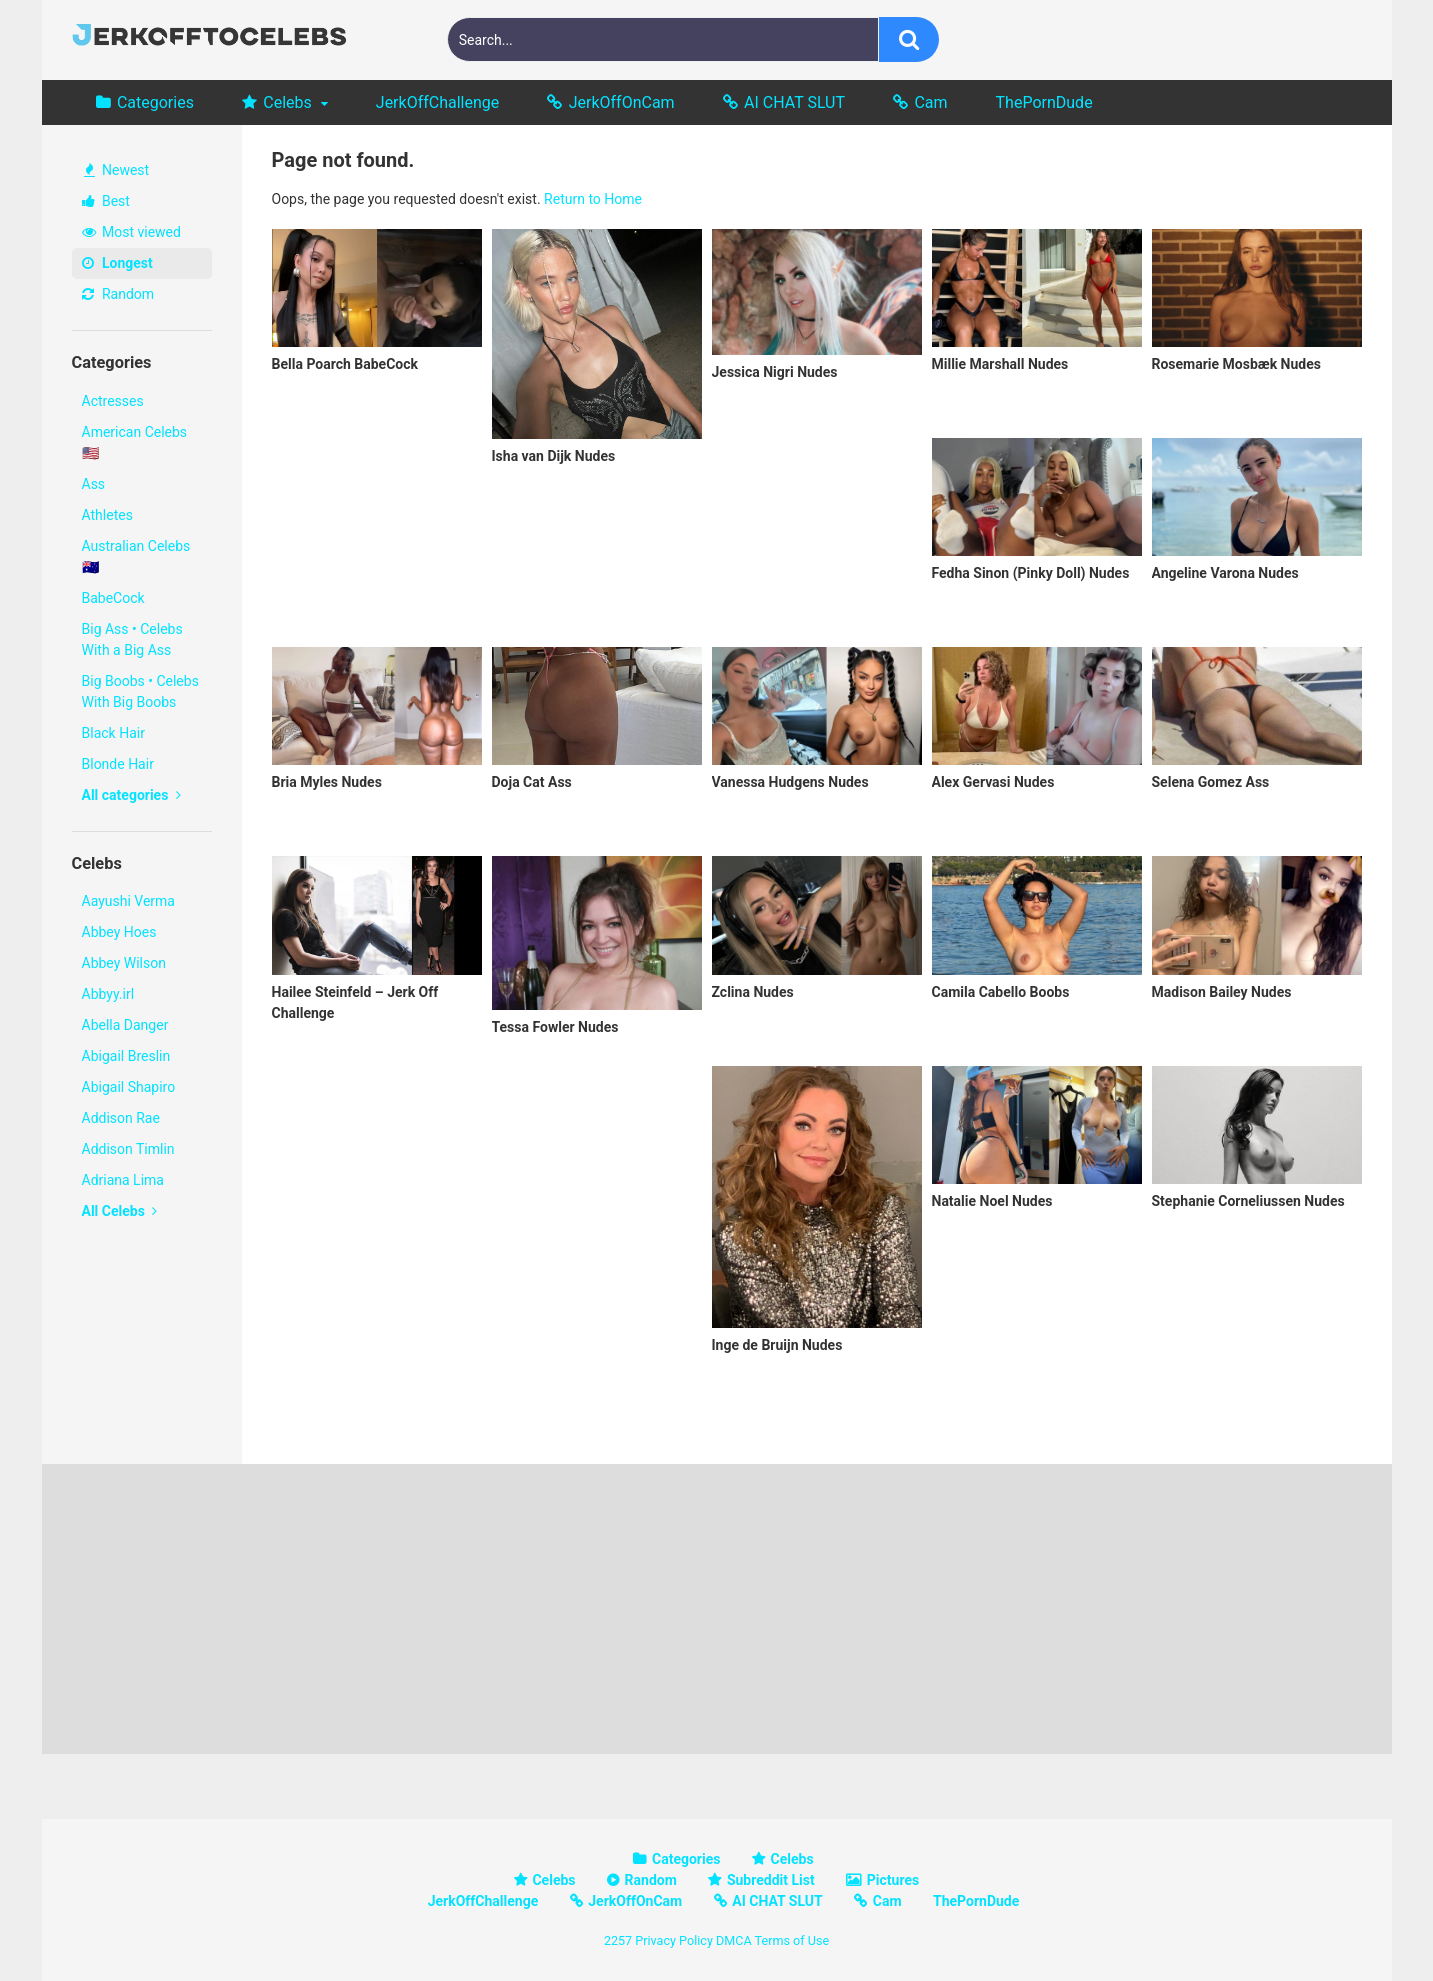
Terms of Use (792, 1940)
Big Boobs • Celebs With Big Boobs (140, 691)
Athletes (107, 515)
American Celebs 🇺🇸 (135, 442)
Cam (930, 102)
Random (118, 294)
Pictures (893, 1880)
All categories (131, 795)
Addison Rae (121, 1118)
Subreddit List (771, 1880)
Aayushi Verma (128, 901)
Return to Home (593, 199)
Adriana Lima (123, 1180)
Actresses (113, 401)
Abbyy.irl (108, 994)
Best (106, 201)
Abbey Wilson (124, 963)
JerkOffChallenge (437, 102)
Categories (155, 102)
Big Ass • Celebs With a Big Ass (132, 639)
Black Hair (113, 733)
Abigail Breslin (126, 1056)
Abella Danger (125, 1025)
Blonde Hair (118, 764)
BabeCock (113, 598)
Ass (94, 484)
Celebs (287, 102)
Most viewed (131, 232)
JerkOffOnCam (622, 102)
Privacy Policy (674, 1940)
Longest (117, 263)
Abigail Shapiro (129, 1087)
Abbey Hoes (119, 932)
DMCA (734, 1940)
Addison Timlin (128, 1149)
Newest (117, 170)
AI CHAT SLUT (794, 102)
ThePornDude (1044, 102)
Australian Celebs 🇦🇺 (136, 556)
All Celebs (120, 1211)
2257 (618, 1940)
